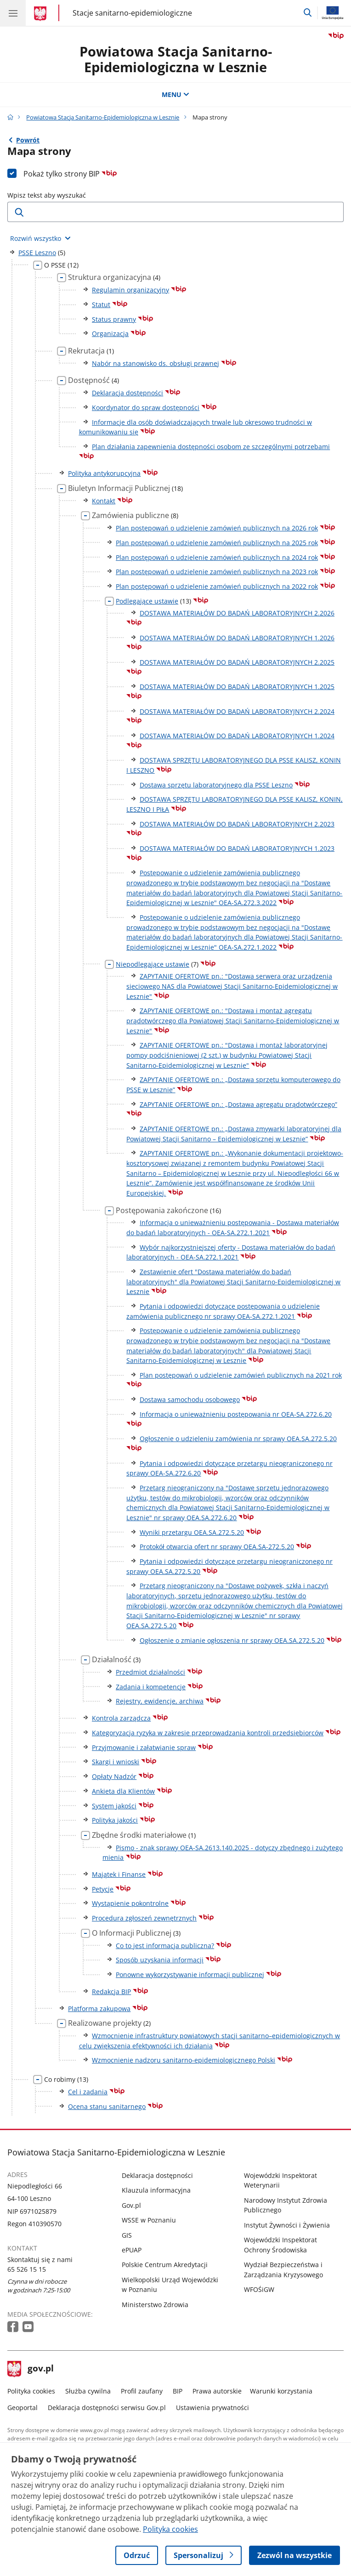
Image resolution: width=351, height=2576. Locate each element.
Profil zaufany (142, 2391)
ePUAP (132, 2249)
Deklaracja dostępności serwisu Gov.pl (107, 2407)
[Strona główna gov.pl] (41, 13)
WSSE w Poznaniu (149, 2220)
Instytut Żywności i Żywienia (287, 2225)
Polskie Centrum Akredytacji (165, 2264)
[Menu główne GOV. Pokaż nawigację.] (13, 13)
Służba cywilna (88, 2391)
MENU (175, 94)
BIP (177, 2391)
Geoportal (22, 2407)
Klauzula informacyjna (156, 2190)
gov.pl (30, 2369)
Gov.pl (131, 2205)
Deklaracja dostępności (157, 2175)
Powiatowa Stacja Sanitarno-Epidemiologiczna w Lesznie (175, 59)
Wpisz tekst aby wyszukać (46, 195)
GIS (127, 2235)
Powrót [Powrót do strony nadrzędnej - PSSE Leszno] (28, 140)
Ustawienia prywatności (212, 2407)
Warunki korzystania (281, 2391)
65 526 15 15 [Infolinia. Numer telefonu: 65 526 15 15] (26, 2269)
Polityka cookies (31, 2391)
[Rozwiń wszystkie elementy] (40, 238)
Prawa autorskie (217, 2391)
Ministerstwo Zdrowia (155, 2304)
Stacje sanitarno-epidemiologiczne (132, 12)
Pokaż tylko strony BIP (70, 174)
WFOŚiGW (259, 2289)
